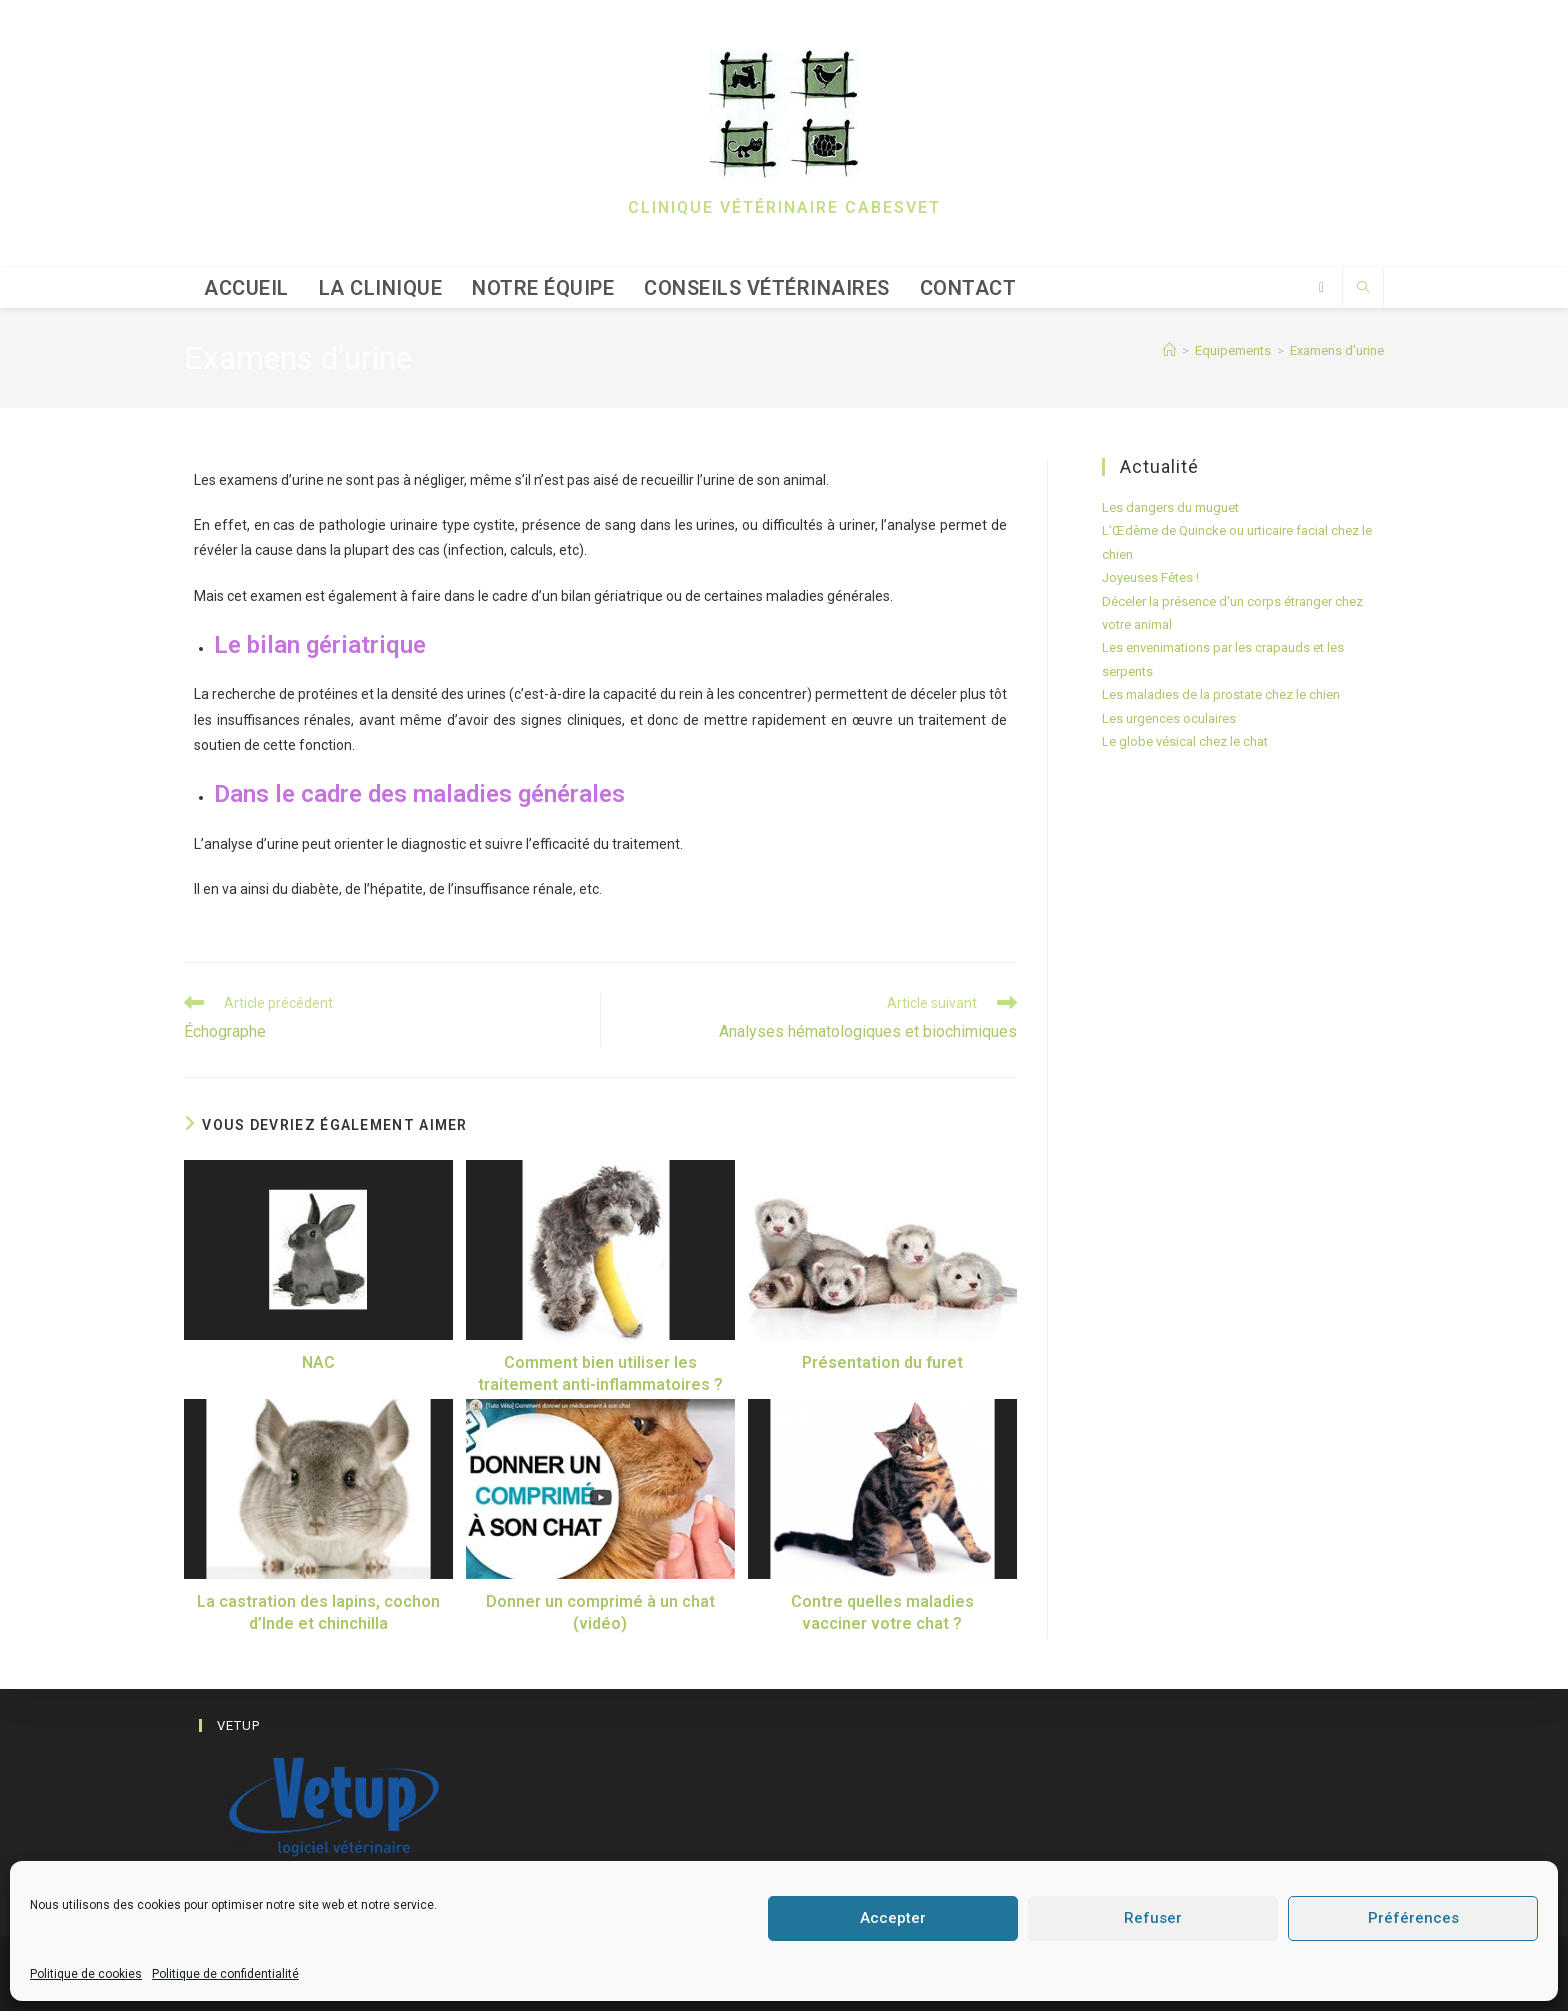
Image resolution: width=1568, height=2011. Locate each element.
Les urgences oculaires (1169, 718)
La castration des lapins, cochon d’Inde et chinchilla (318, 1612)
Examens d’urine (1337, 350)
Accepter (893, 1918)
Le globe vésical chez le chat (1185, 741)
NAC (318, 1362)
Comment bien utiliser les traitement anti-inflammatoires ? (600, 1373)
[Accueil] (1169, 350)
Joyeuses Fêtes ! (1150, 577)
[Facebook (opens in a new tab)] (1321, 287)
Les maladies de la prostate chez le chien (1221, 694)
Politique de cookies (86, 1974)
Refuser (1153, 1918)
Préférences (1413, 1918)
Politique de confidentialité (225, 1974)
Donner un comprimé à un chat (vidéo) (600, 1612)
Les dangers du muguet (1170, 507)
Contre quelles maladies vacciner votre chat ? (882, 1612)
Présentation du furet (882, 1362)
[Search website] (1363, 289)
